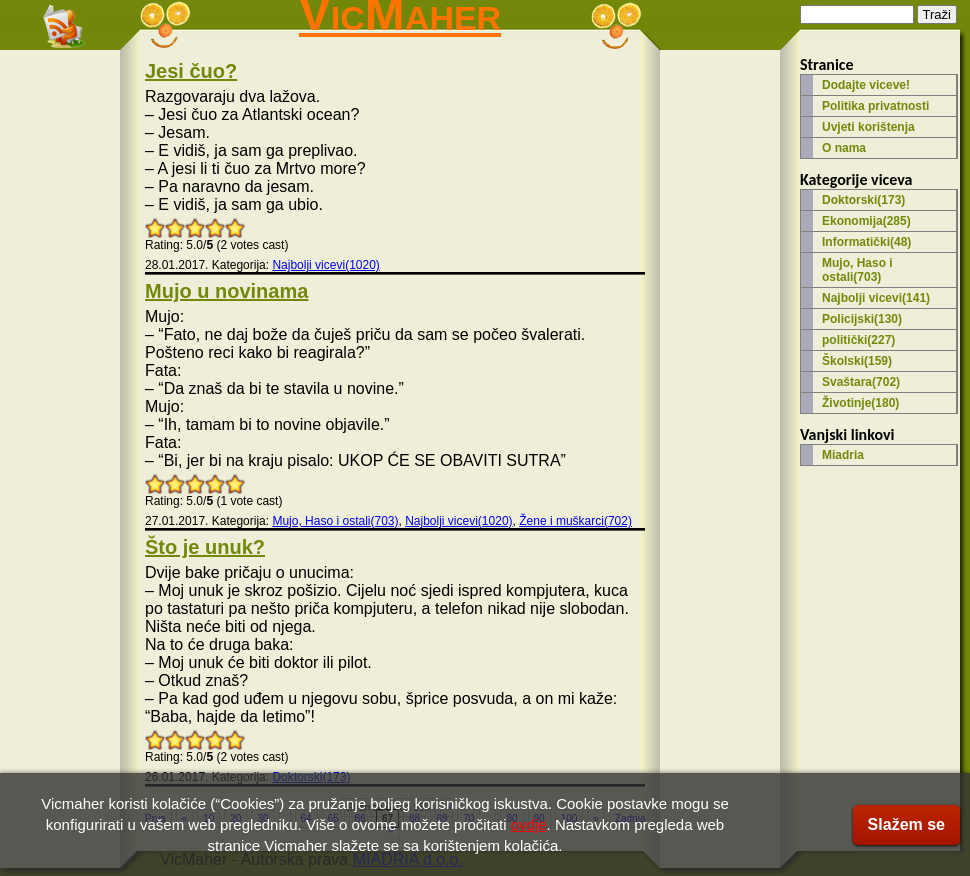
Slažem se (906, 824)
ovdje (529, 824)
